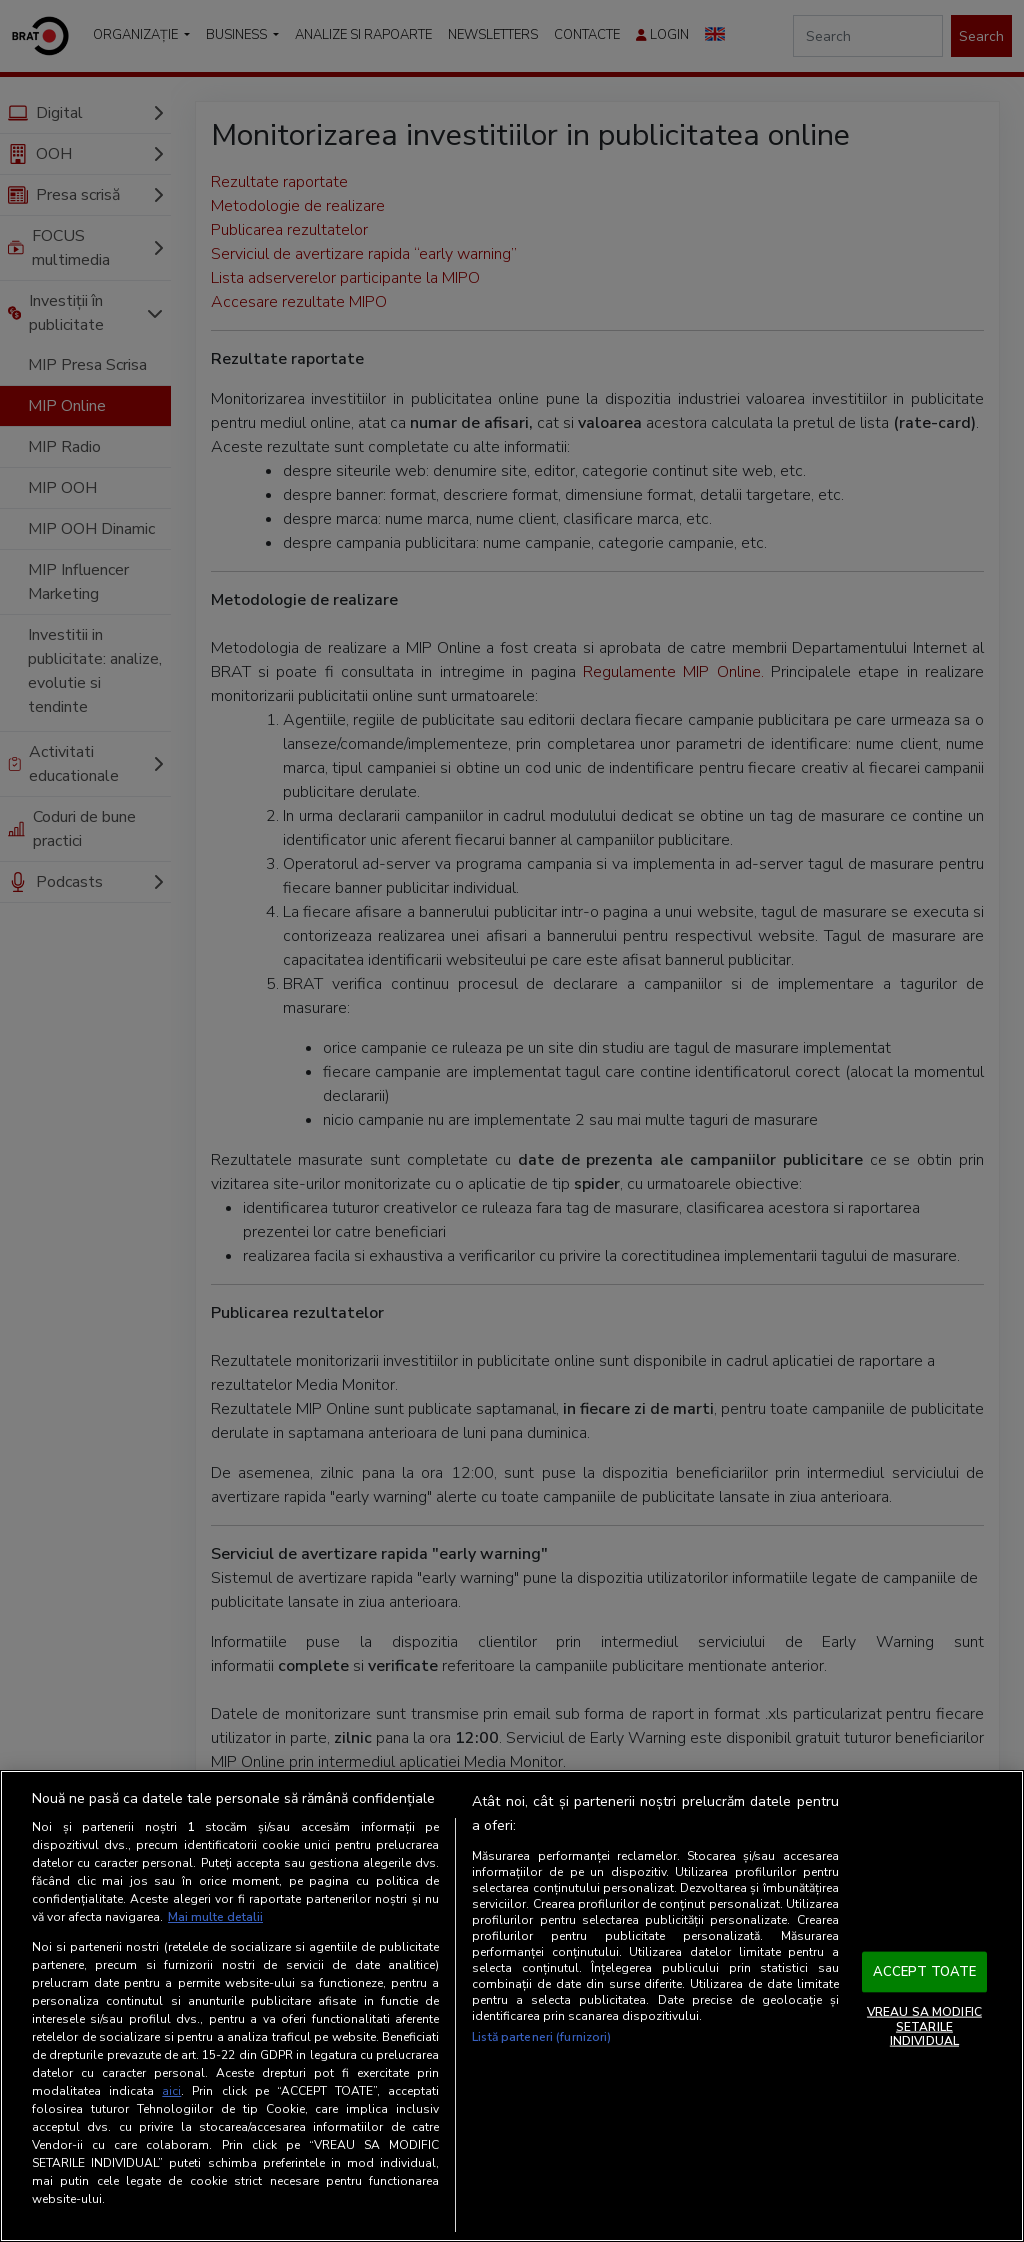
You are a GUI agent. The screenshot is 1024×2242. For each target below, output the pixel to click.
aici (171, 2091)
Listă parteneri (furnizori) (541, 2037)
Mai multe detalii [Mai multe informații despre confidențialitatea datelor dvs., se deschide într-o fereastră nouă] (215, 1917)
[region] (512, 2006)
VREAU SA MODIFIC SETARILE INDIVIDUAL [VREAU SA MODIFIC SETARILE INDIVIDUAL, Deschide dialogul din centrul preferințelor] (924, 2026)
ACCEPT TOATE (925, 1971)
